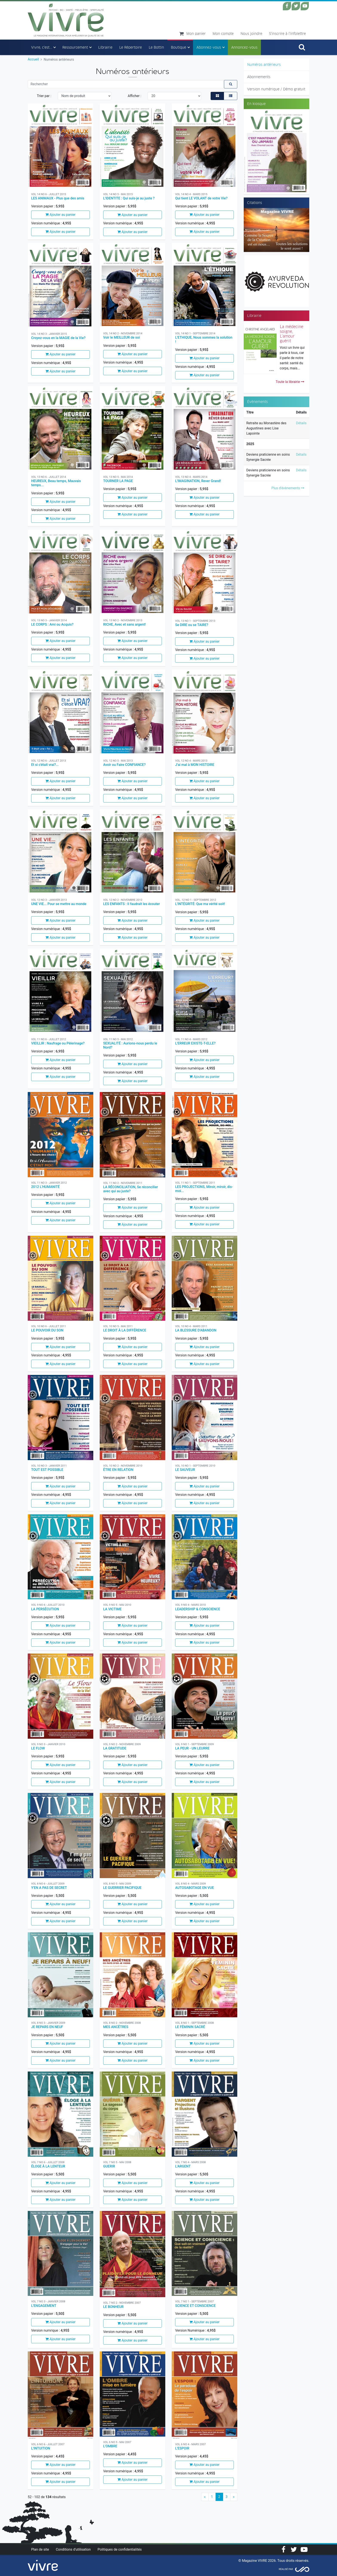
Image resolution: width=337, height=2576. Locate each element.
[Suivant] (233, 2497)
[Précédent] (204, 2497)
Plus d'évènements (287, 488)
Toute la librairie (290, 382)
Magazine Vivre (66, 20)
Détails (301, 423)
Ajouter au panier (60, 215)
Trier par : (44, 96)
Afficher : (134, 96)
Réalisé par (286, 2569)
